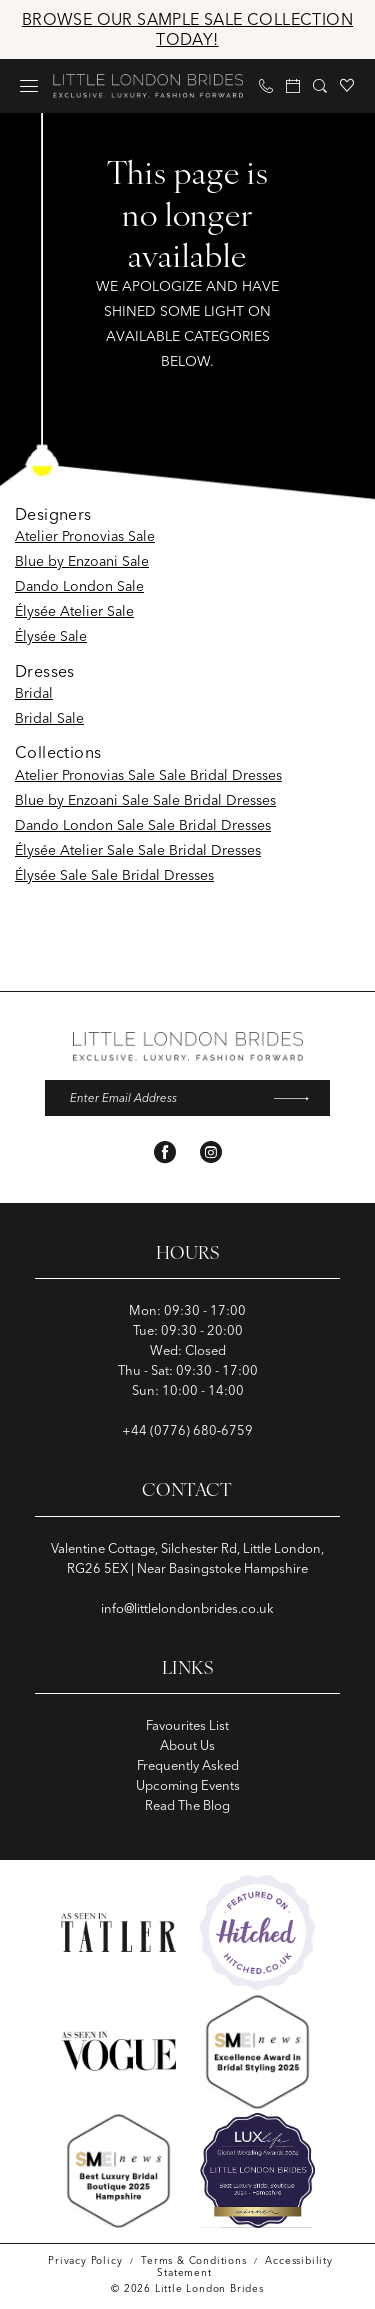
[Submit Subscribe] (298, 1099)
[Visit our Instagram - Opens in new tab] (211, 1154)
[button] (29, 86)
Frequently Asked (188, 1766)
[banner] (148, 86)
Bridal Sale (49, 718)
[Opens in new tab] (257, 1933)
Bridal (34, 693)
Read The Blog (187, 1806)
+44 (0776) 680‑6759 (187, 1432)
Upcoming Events (188, 1786)
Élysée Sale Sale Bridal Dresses (114, 875)
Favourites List (187, 1726)
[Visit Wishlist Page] (347, 86)
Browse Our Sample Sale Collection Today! (187, 29)
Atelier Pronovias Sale (85, 536)
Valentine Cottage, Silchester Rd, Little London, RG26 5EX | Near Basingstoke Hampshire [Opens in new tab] (187, 1559)
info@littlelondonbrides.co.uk (187, 1609)
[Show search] (320, 86)
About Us (187, 1746)
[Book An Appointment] (293, 86)
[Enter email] (187, 1099)
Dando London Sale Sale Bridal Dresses (143, 825)
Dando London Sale (79, 586)
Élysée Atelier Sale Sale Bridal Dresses (138, 850)
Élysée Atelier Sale (74, 611)
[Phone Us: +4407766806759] (266, 86)
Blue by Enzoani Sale (82, 561)
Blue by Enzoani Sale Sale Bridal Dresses (145, 800)
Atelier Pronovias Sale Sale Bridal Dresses (148, 775)
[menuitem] (29, 86)
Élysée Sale (51, 636)
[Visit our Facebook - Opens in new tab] (165, 1154)
